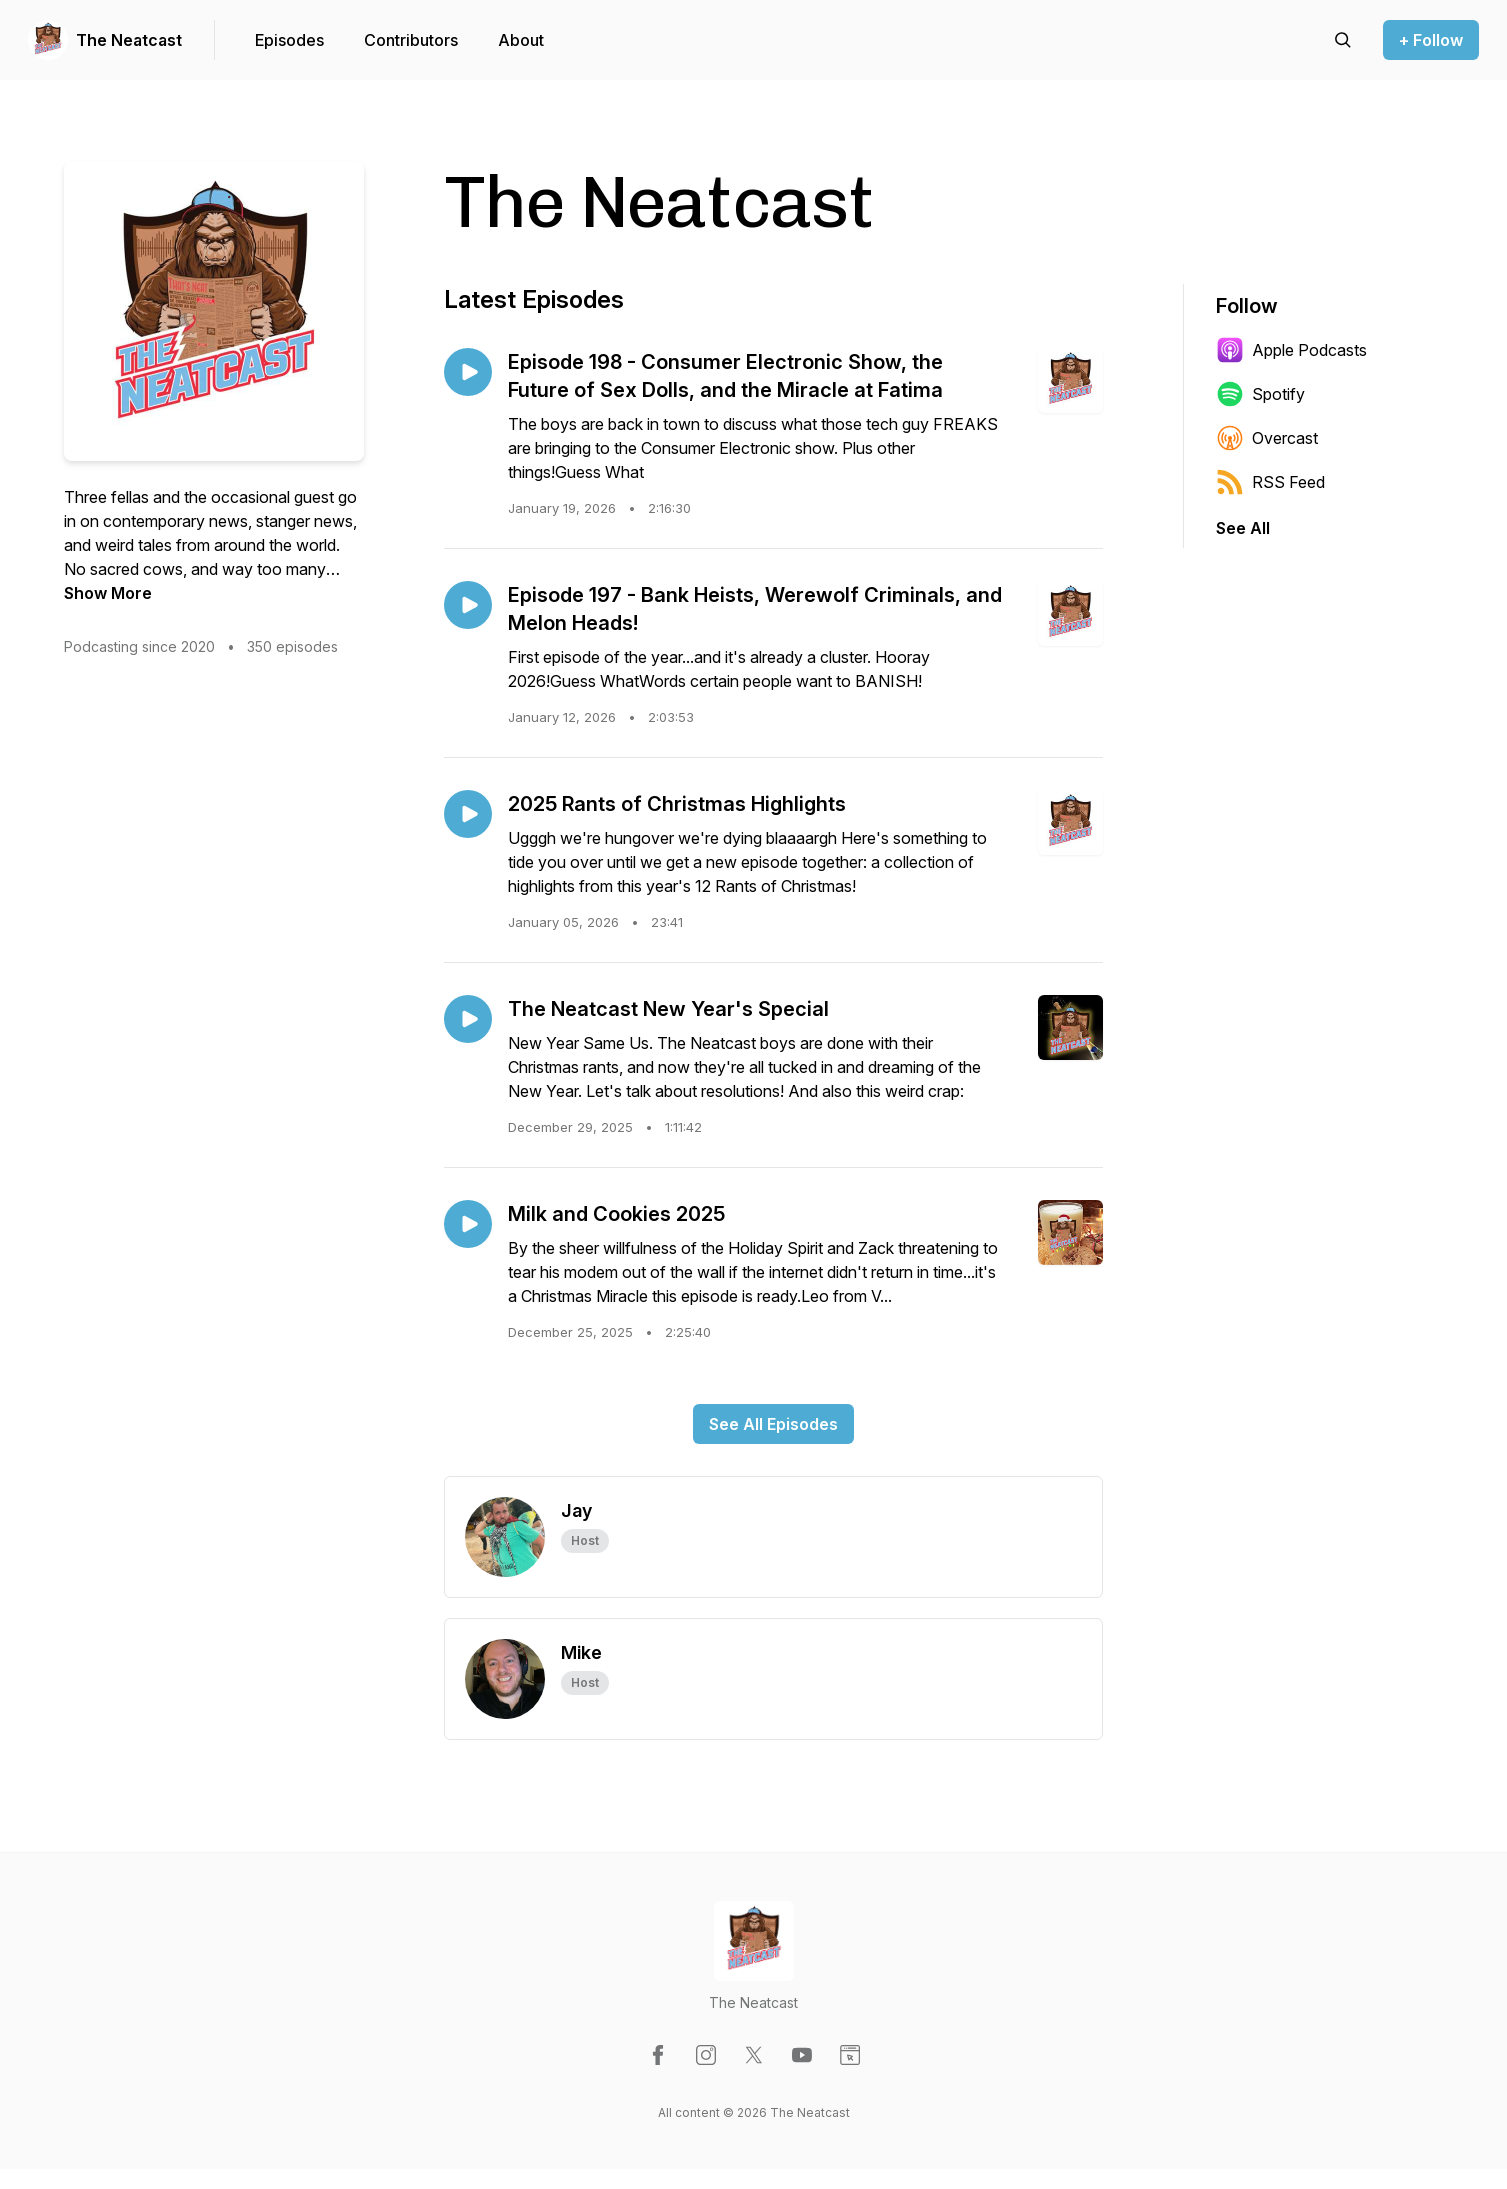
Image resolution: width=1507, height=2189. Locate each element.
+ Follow (1431, 40)
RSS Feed (1270, 482)
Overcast (1267, 438)
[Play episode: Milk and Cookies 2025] (468, 1224)
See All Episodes (773, 1424)
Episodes (289, 40)
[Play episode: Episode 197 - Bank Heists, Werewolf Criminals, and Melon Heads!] (468, 605)
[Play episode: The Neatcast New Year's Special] (468, 1019)
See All (1243, 528)
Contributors (411, 40)
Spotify (1260, 394)
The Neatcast (129, 40)
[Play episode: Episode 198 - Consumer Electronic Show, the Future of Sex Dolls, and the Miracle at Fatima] (468, 372)
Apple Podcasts (1291, 350)
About (521, 40)
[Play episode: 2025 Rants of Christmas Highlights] (468, 814)
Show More (108, 593)
